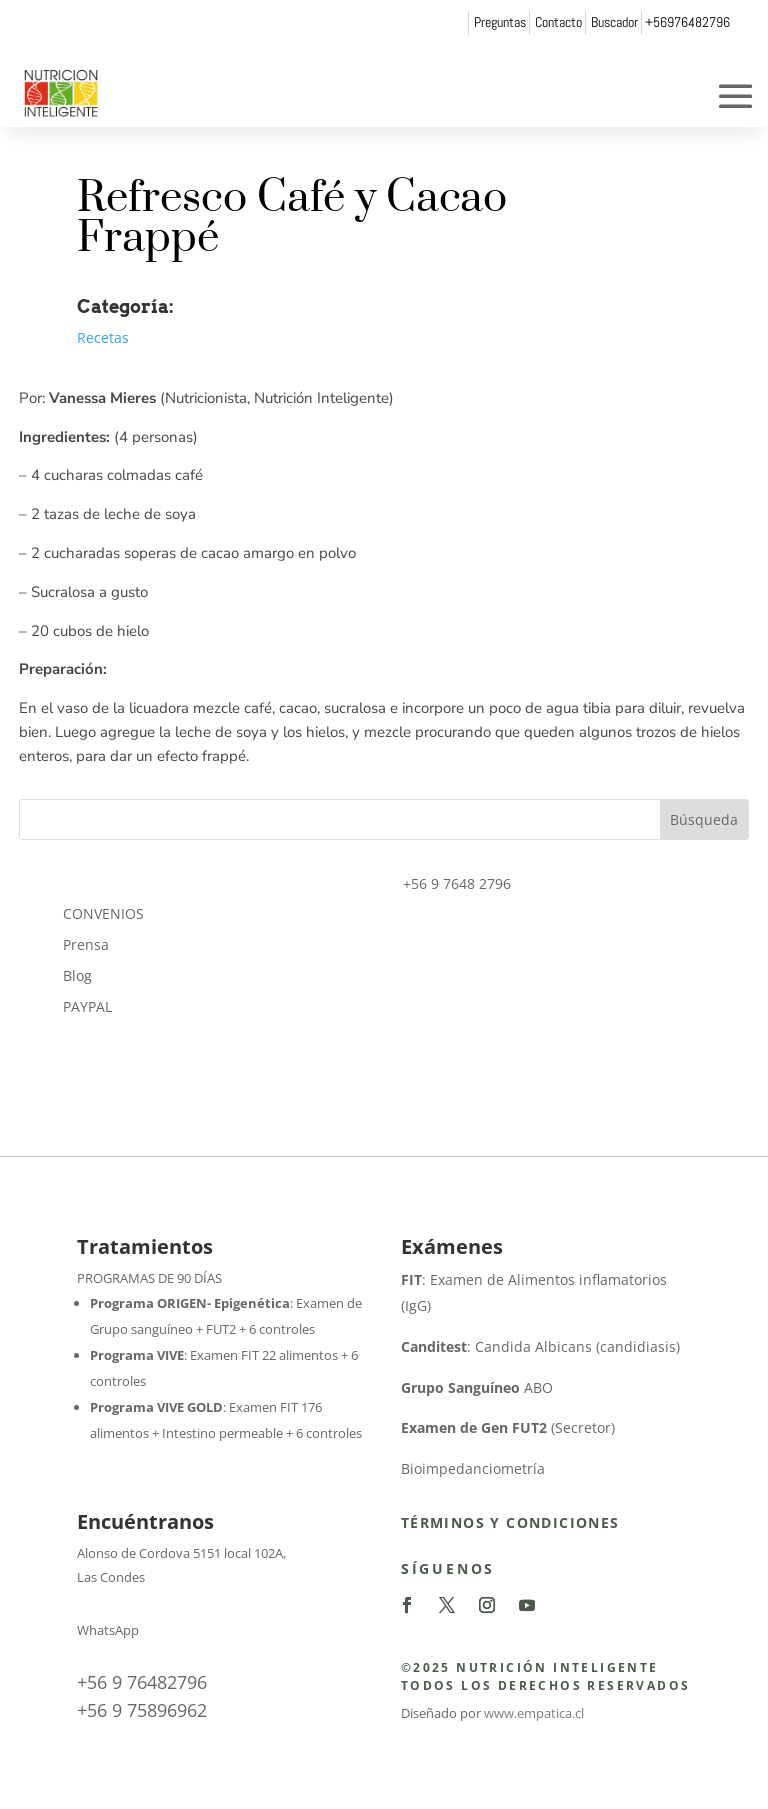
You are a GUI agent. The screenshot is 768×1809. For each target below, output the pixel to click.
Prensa (86, 944)
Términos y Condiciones (510, 1522)
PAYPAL (87, 1006)
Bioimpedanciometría (473, 1468)
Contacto (558, 22)
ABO (477, 1387)
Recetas (103, 337)
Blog (77, 975)
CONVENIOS (103, 913)
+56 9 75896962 (142, 1710)
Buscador (614, 22)
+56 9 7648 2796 (457, 883)
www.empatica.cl (534, 1713)
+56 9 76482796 (142, 1682)
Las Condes (111, 1577)
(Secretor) (508, 1427)
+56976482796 (687, 22)
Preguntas (500, 22)
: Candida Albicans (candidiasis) (540, 1346)
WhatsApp (108, 1630)
